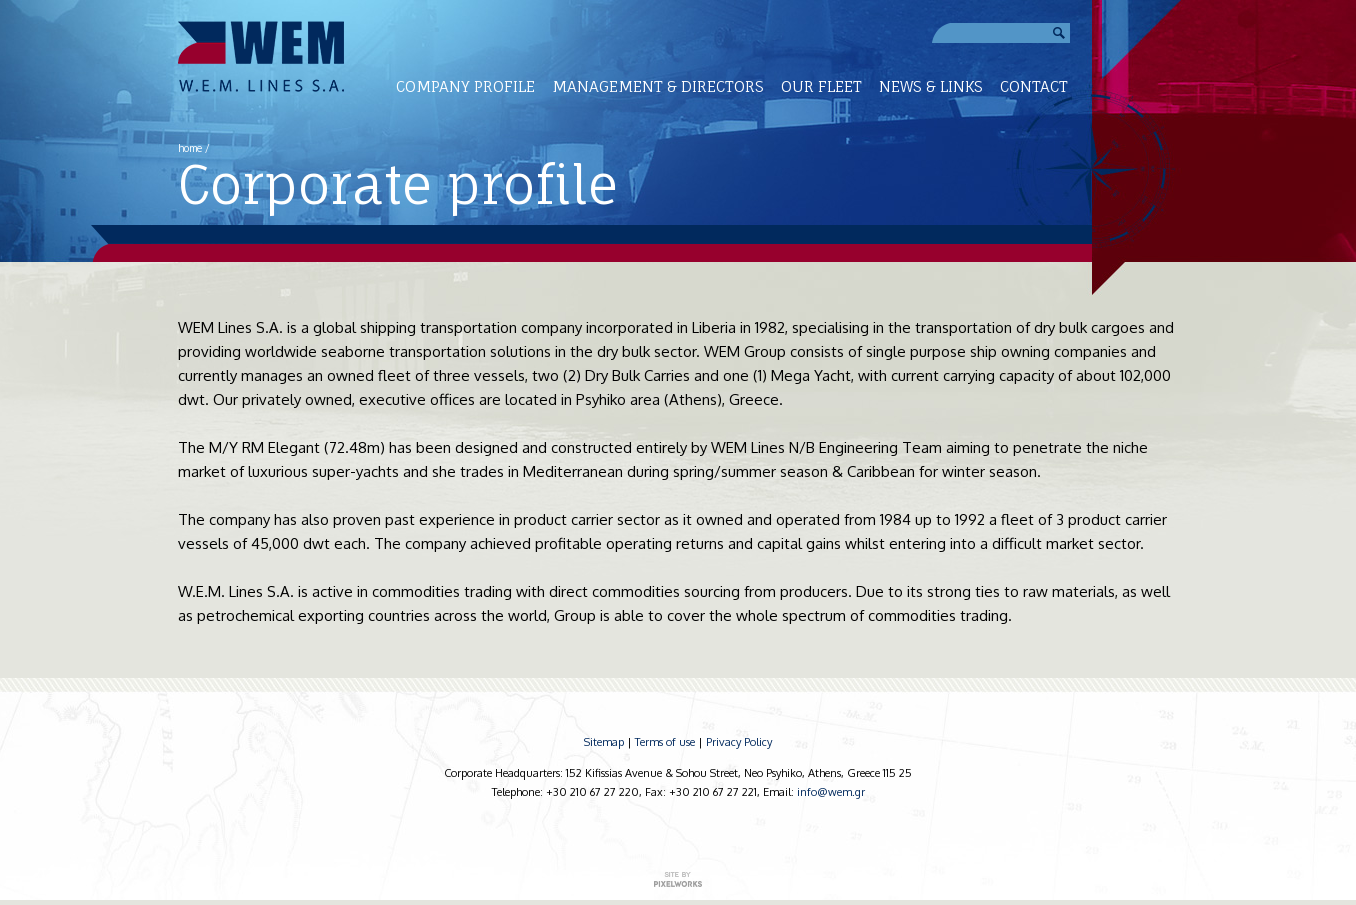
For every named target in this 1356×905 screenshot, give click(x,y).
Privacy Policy (739, 742)
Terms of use (665, 742)
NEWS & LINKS (931, 86)
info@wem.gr (831, 792)
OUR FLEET (821, 86)
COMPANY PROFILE (465, 86)
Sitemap (604, 742)
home (190, 148)
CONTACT (1034, 86)
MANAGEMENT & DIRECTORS (658, 86)
